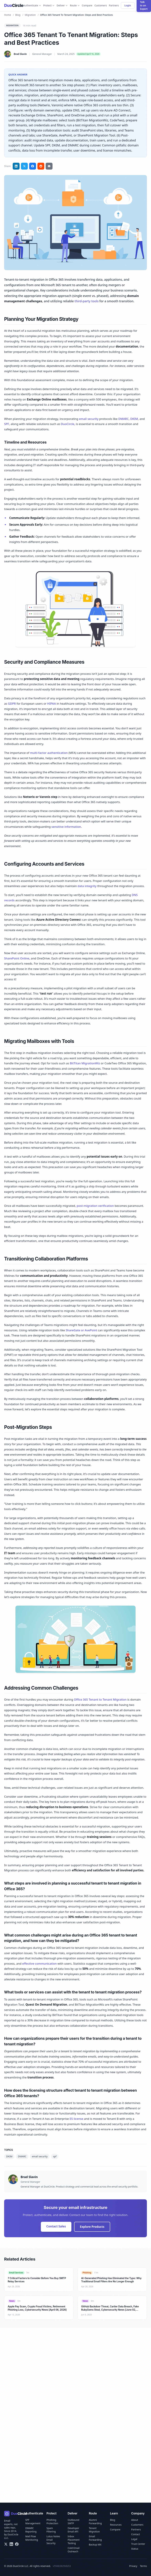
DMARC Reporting (30, 2529)
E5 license (76, 2119)
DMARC (123, 419)
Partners (114, 5)
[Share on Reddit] (40, 166)
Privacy (133, 2566)
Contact (135, 2534)
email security (88, 419)
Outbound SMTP (73, 2521)
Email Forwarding (95, 2538)
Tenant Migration (94, 2529)
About (134, 2519)
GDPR (12, 704)
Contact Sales (56, 2226)
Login (127, 5)
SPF (6, 424)
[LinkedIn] (11, 2544)
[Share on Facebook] (32, 166)
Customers (100, 5)
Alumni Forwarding (95, 2521)
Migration (30, 14)
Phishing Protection (52, 2521)
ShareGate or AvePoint (81, 1330)
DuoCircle (67, 424)
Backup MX (95, 2544)
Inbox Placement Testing (73, 2540)
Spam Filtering (51, 2529)
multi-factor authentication (49, 753)
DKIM (134, 419)
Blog (17, 14)
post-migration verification (95, 1206)
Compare (87, 5)
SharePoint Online (16, 958)
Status (134, 2548)
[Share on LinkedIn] (16, 166)
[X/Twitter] (6, 2544)
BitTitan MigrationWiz (85, 1063)
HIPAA (51, 704)
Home (7, 14)
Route (75, 5)
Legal (134, 2539)
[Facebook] (17, 2544)
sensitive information (66, 827)
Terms (143, 2566)
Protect (49, 5)
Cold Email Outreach (73, 2549)
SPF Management (32, 2521)
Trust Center (138, 2543)
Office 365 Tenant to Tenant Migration (100, 1699)
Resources (115, 2524)
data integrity (87, 886)
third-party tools (87, 301)
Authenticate (32, 5)
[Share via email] (49, 166)
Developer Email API (73, 2529)
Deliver (62, 5)
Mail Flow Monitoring (31, 2538)
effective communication (39, 1963)
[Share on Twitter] (24, 166)
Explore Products (92, 2227)
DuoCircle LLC (20, 2566)
